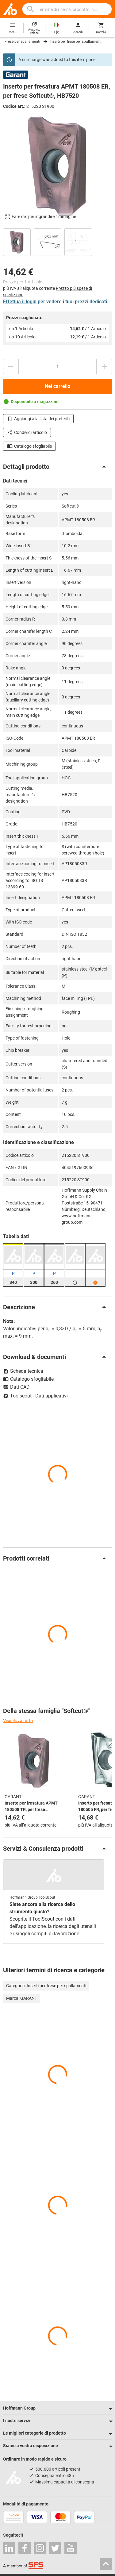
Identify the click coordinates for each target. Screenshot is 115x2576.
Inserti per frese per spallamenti (76, 41)
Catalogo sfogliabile (29, 446)
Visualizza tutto (18, 1720)
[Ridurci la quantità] (10, 366)
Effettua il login (19, 301)
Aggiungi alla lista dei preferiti (38, 418)
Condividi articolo (27, 432)
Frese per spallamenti (22, 41)
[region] (57, 241)
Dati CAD (16, 1387)
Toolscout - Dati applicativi (35, 1396)
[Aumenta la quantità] (104, 366)
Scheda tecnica (23, 1371)
